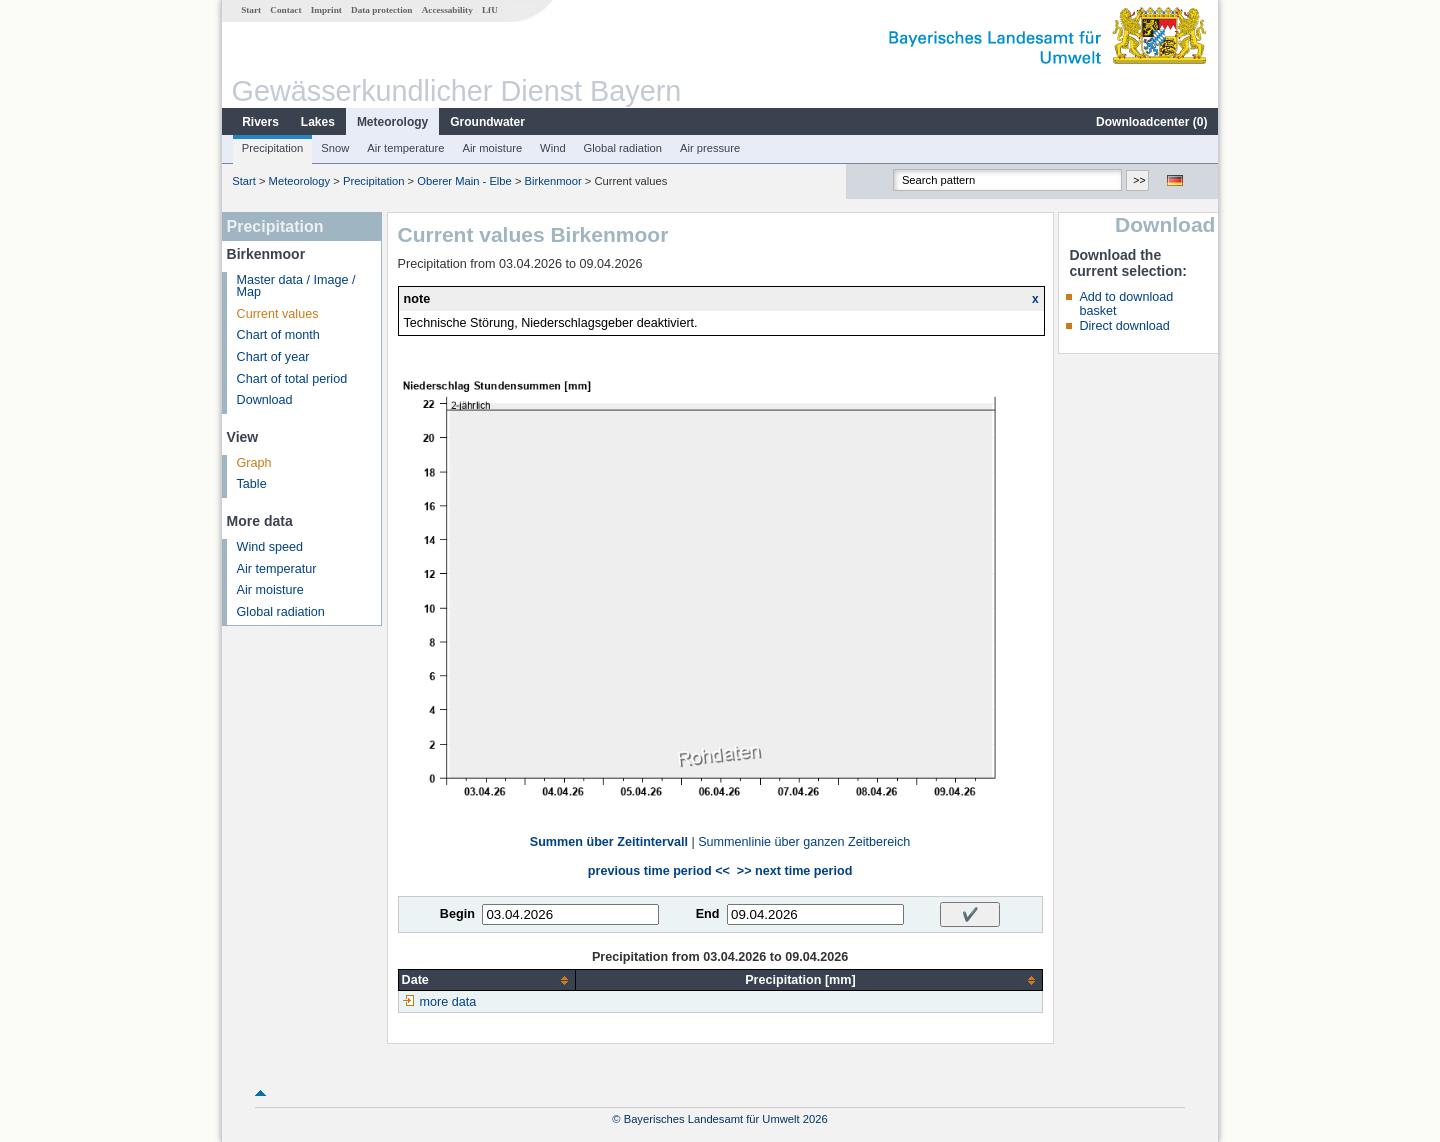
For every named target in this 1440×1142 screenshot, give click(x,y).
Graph (254, 463)
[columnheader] (487, 980)
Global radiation (623, 148)
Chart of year (273, 357)
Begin (457, 914)
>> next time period (794, 871)
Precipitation (273, 148)
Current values (278, 314)
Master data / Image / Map (296, 286)
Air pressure (710, 148)
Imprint (326, 10)
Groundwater (487, 122)
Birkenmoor (553, 181)
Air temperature (405, 148)
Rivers (260, 122)
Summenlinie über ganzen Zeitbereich (804, 842)
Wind (553, 148)
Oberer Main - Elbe (464, 181)
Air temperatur (277, 569)
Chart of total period (292, 379)
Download (265, 400)
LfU (490, 10)
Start (251, 10)
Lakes (318, 122)
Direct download (1124, 326)
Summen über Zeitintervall (609, 842)
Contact (285, 10)
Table (252, 484)
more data (448, 1002)
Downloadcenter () (1151, 122)
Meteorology (392, 122)
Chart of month (278, 335)
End (708, 914)
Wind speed (270, 547)
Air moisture (492, 148)
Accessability (447, 10)
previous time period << (659, 871)
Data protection (381, 10)
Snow (335, 148)
